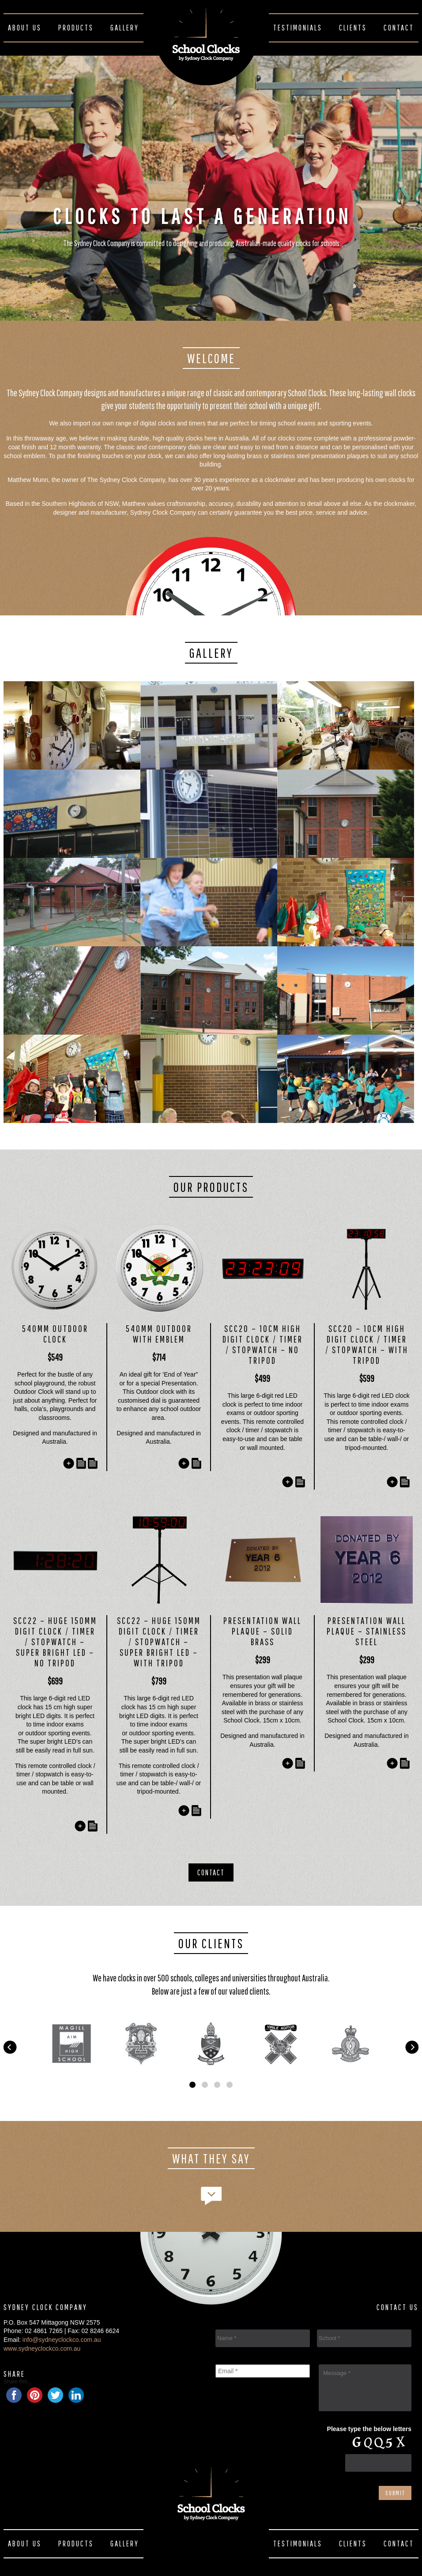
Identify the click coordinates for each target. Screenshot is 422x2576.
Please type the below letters (369, 2428)
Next (412, 2042)
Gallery (124, 27)
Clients (353, 27)
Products (76, 27)
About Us (24, 27)
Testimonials (297, 27)
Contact (399, 27)
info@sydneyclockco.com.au (62, 2339)
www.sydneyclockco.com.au (42, 2348)
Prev (10, 2042)
